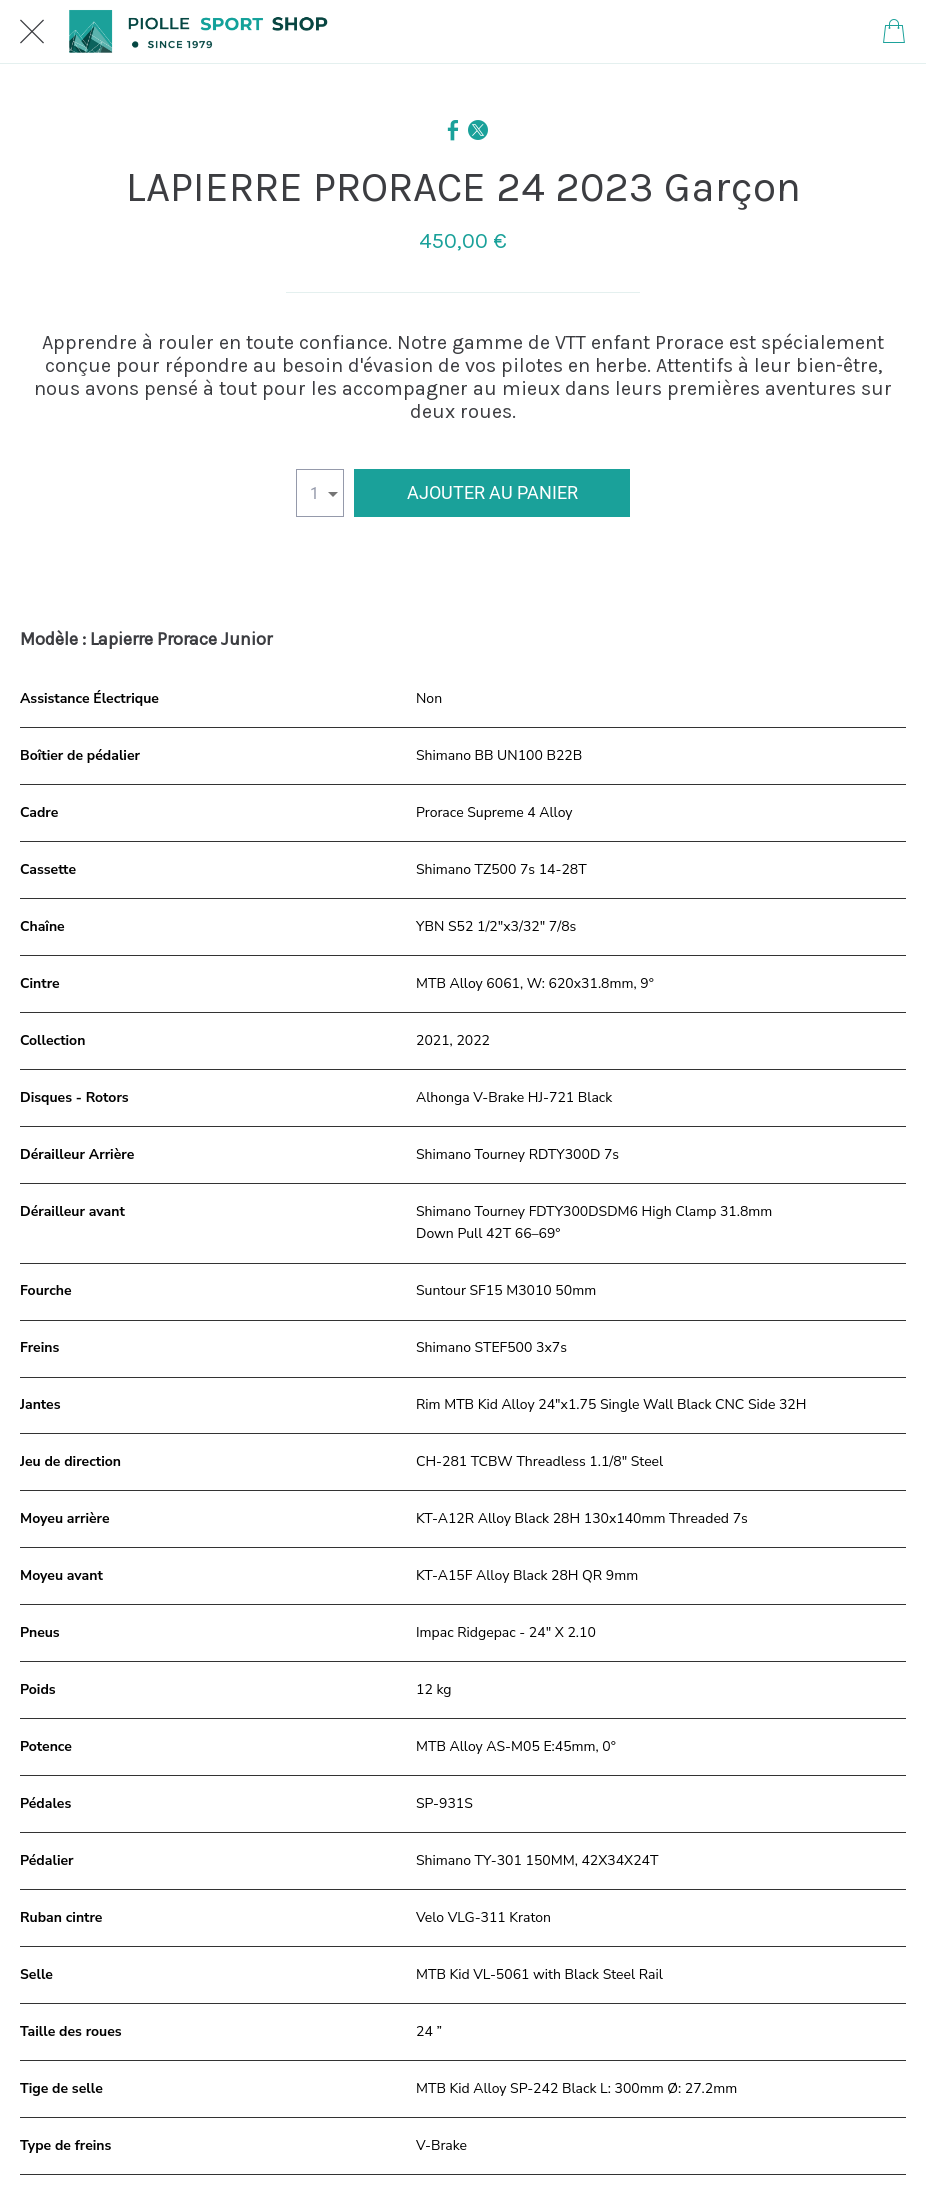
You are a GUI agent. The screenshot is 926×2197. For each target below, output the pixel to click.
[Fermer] (32, 32)
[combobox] (320, 493)
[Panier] (894, 32)
